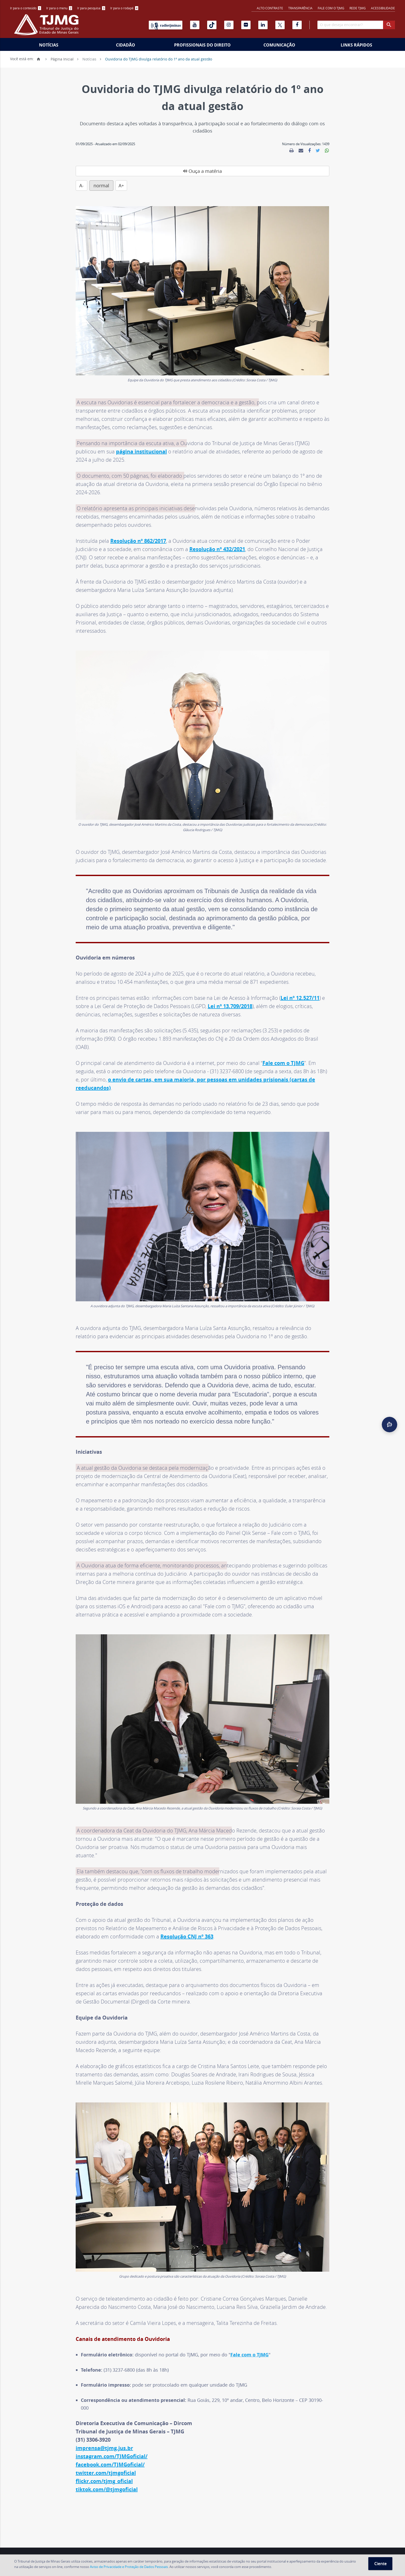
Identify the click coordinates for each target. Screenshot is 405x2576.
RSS (319, 2544)
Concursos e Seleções (188, 2544)
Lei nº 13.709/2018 (230, 991)
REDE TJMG (357, 8)
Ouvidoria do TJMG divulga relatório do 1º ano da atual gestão (158, 58)
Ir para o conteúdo (25, 8)
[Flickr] (246, 25)
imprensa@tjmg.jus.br (104, 2433)
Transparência (300, 8)
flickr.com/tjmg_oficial (104, 2466)
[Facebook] (297, 25)
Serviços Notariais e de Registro (135, 2544)
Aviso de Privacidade (347, 2544)
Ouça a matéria (103, 171)
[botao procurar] (389, 25)
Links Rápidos (356, 45)
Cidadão (125, 45)
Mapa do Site (382, 2544)
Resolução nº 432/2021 (217, 534)
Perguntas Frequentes (291, 2544)
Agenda (62, 2544)
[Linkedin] (263, 25)
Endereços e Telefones (30, 2544)
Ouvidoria (256, 2544)
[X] (280, 25)
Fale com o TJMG (331, 8)
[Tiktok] (211, 25)
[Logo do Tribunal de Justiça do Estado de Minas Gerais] (47, 27)
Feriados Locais (89, 2544)
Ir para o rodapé (124, 8)
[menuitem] (25, 8)
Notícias (48, 45)
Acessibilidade (383, 8)
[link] (291, 150)
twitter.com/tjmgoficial (106, 2458)
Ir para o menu (59, 8)
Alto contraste (270, 8)
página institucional (141, 437)
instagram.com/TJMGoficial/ (111, 2441)
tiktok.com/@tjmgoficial (107, 2474)
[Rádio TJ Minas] (165, 25)
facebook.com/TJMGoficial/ (110, 2450)
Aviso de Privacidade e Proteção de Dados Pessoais (129, 2566)
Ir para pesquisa (91, 8)
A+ (172, 171)
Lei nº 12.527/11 (300, 983)
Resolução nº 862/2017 (138, 526)
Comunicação (279, 45)
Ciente (380, 2563)
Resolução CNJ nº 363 (186, 1922)
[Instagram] (228, 25)
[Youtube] (194, 25)
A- (132, 171)
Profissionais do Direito (202, 45)
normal (152, 171)
